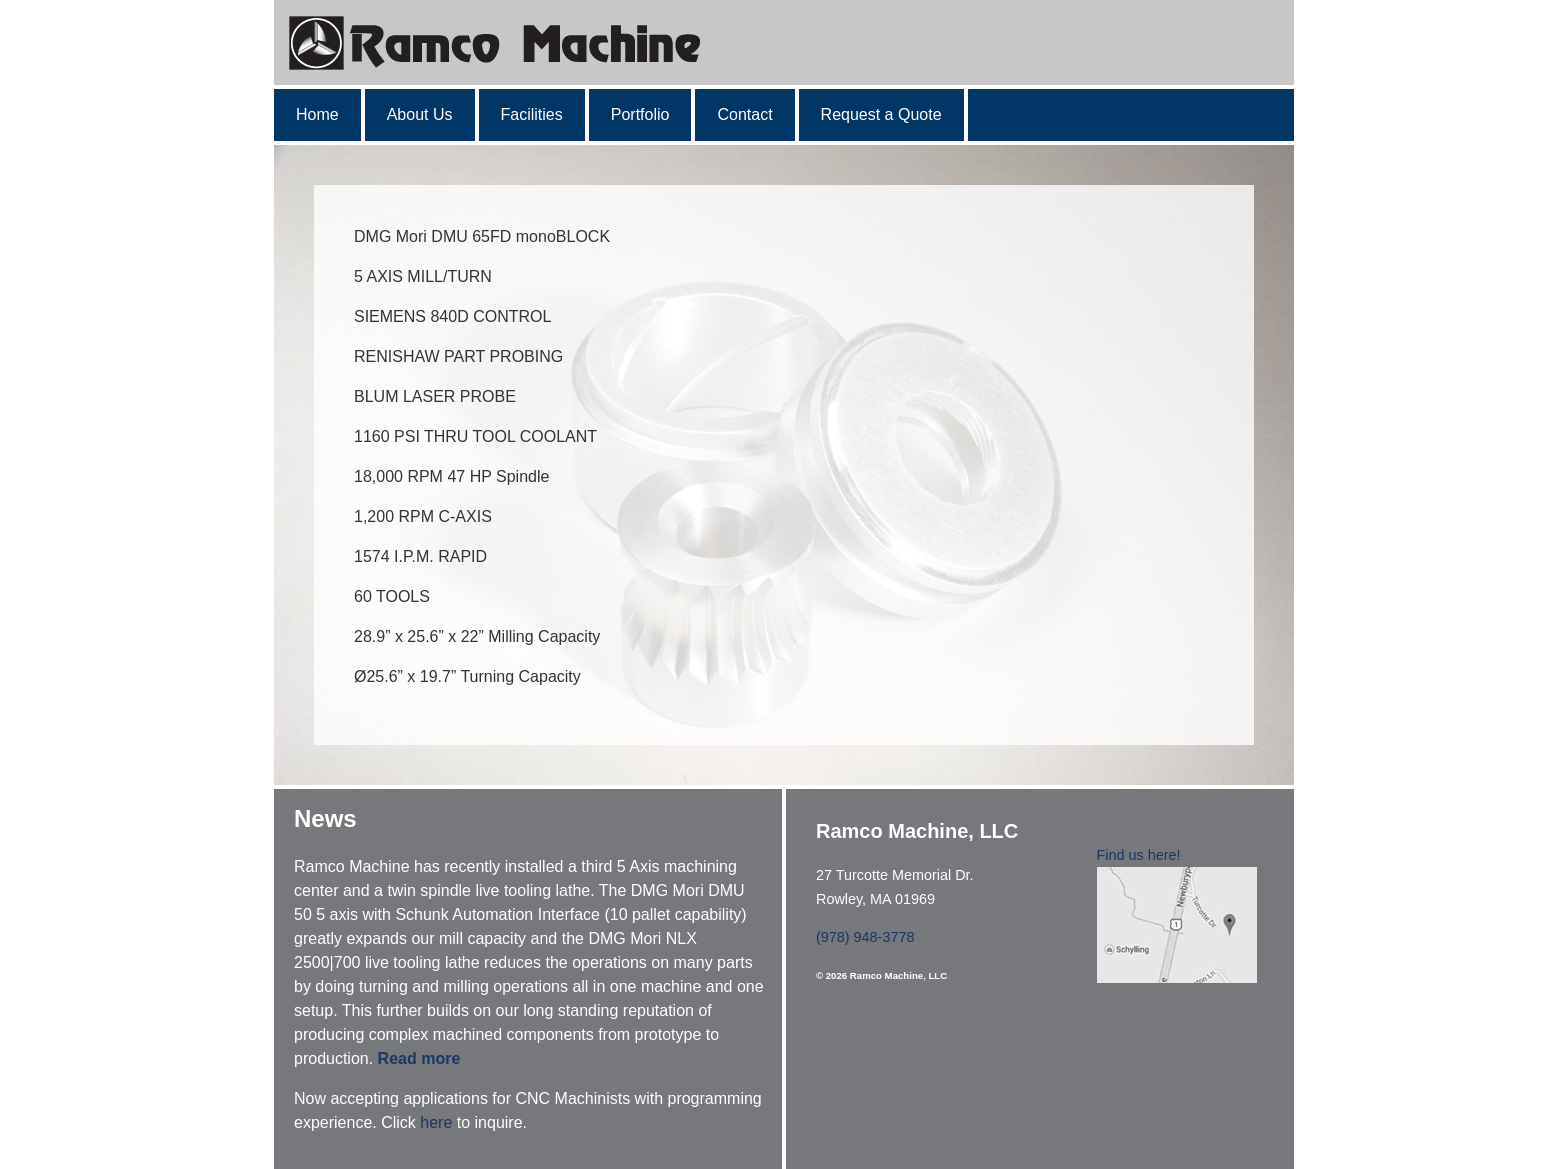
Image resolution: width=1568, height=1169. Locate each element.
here (436, 1122)
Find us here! (1139, 855)
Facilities (532, 114)
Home (317, 114)
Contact (744, 114)
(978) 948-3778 (865, 937)
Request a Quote (881, 114)
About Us (420, 114)
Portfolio (640, 114)
